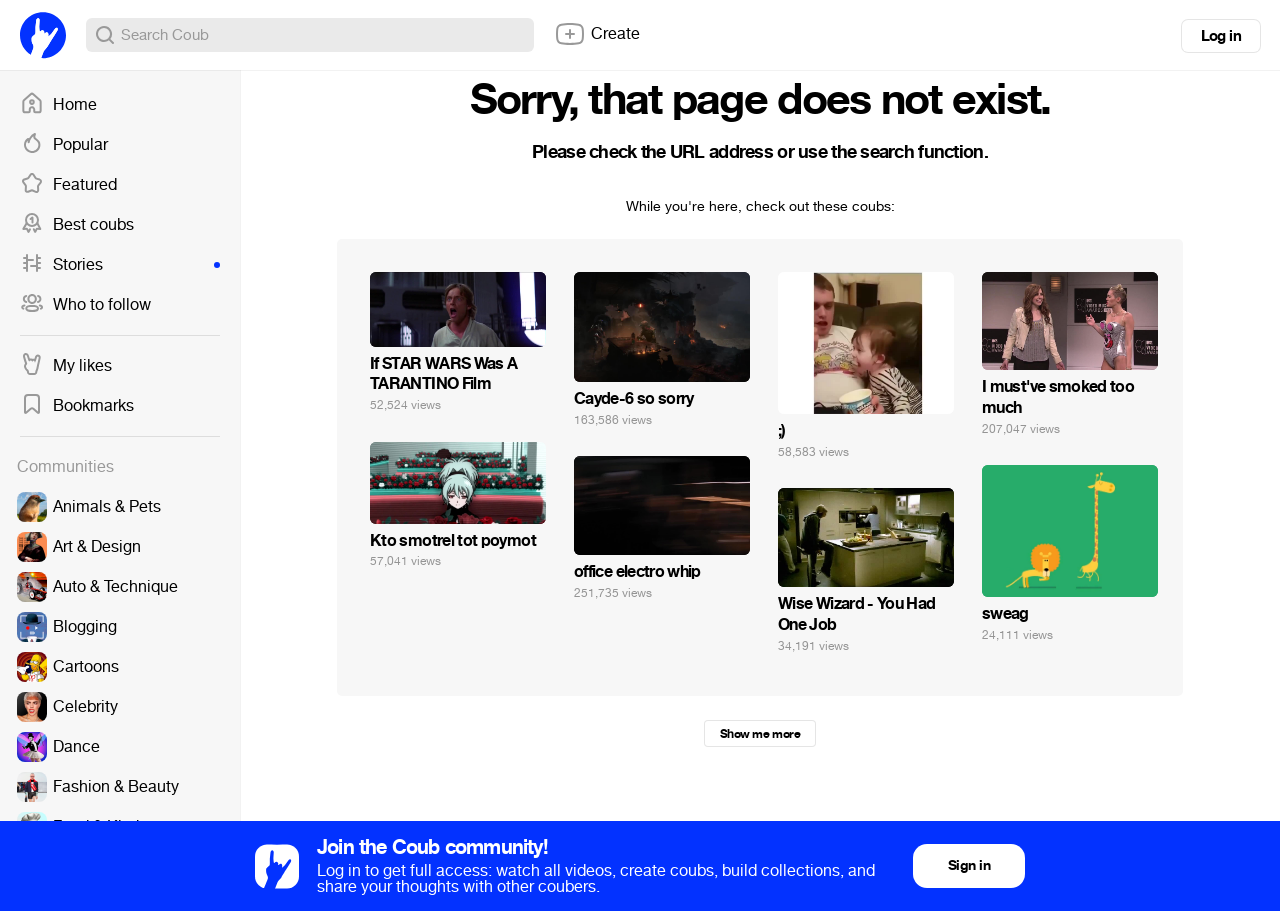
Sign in (969, 865)
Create (597, 34)
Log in (1221, 36)
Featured (68, 185)
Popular (64, 145)
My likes (66, 366)
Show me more (760, 734)
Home (58, 105)
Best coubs (77, 225)
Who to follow (85, 305)
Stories (120, 265)
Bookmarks (77, 406)
